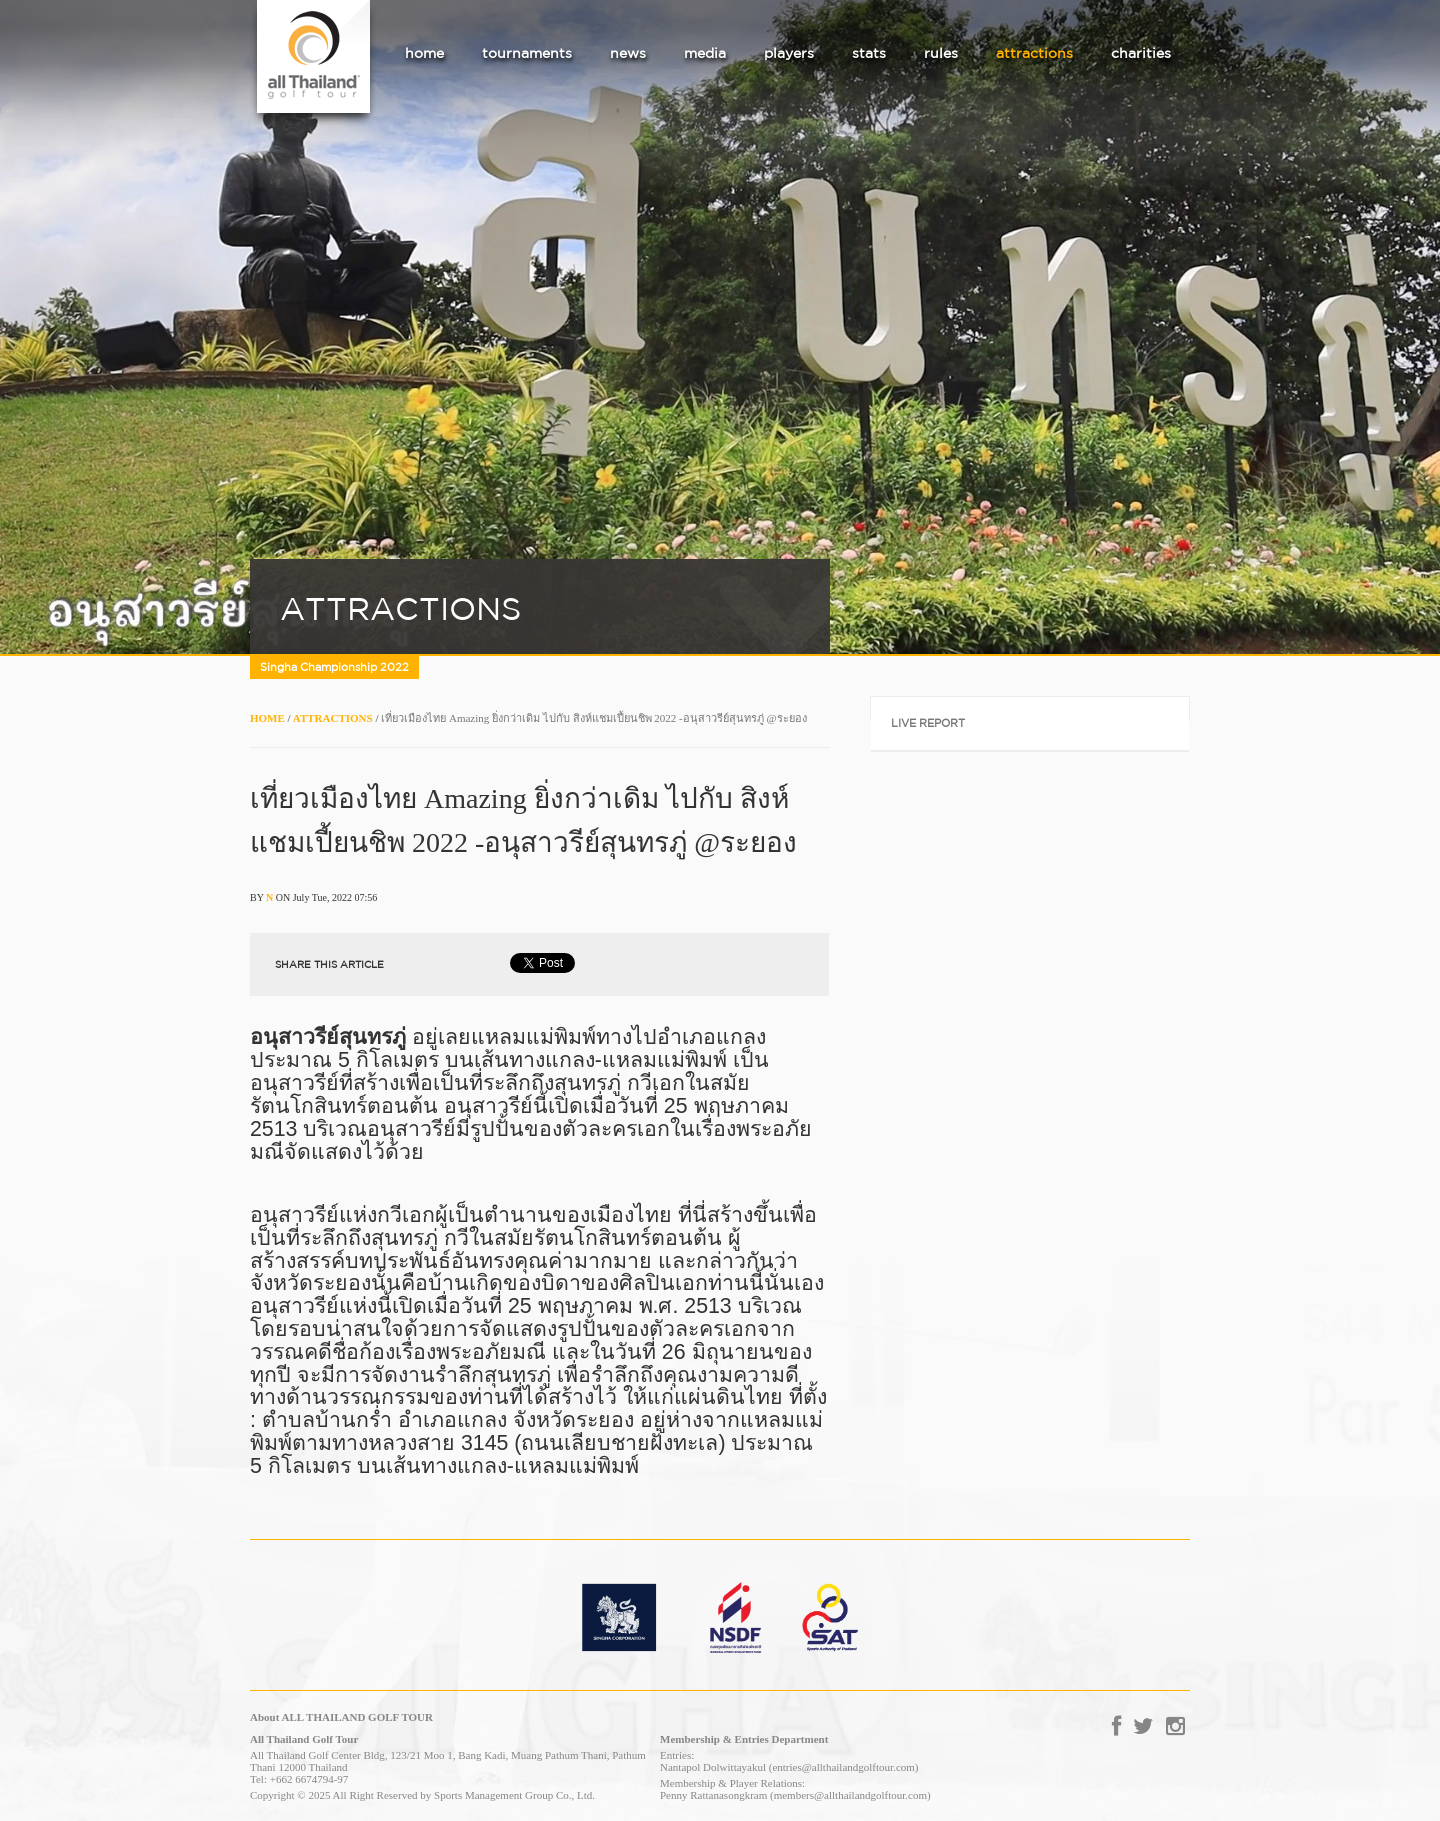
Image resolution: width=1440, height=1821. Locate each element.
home (424, 53)
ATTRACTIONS (333, 718)
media (705, 53)
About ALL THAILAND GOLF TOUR (341, 1717)
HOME (267, 718)
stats (869, 53)
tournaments (527, 53)
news (628, 53)
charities (1141, 53)
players (789, 53)
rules (941, 53)
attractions (1034, 53)
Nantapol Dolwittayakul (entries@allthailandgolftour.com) (789, 1767)
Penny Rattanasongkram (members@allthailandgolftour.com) (795, 1795)
